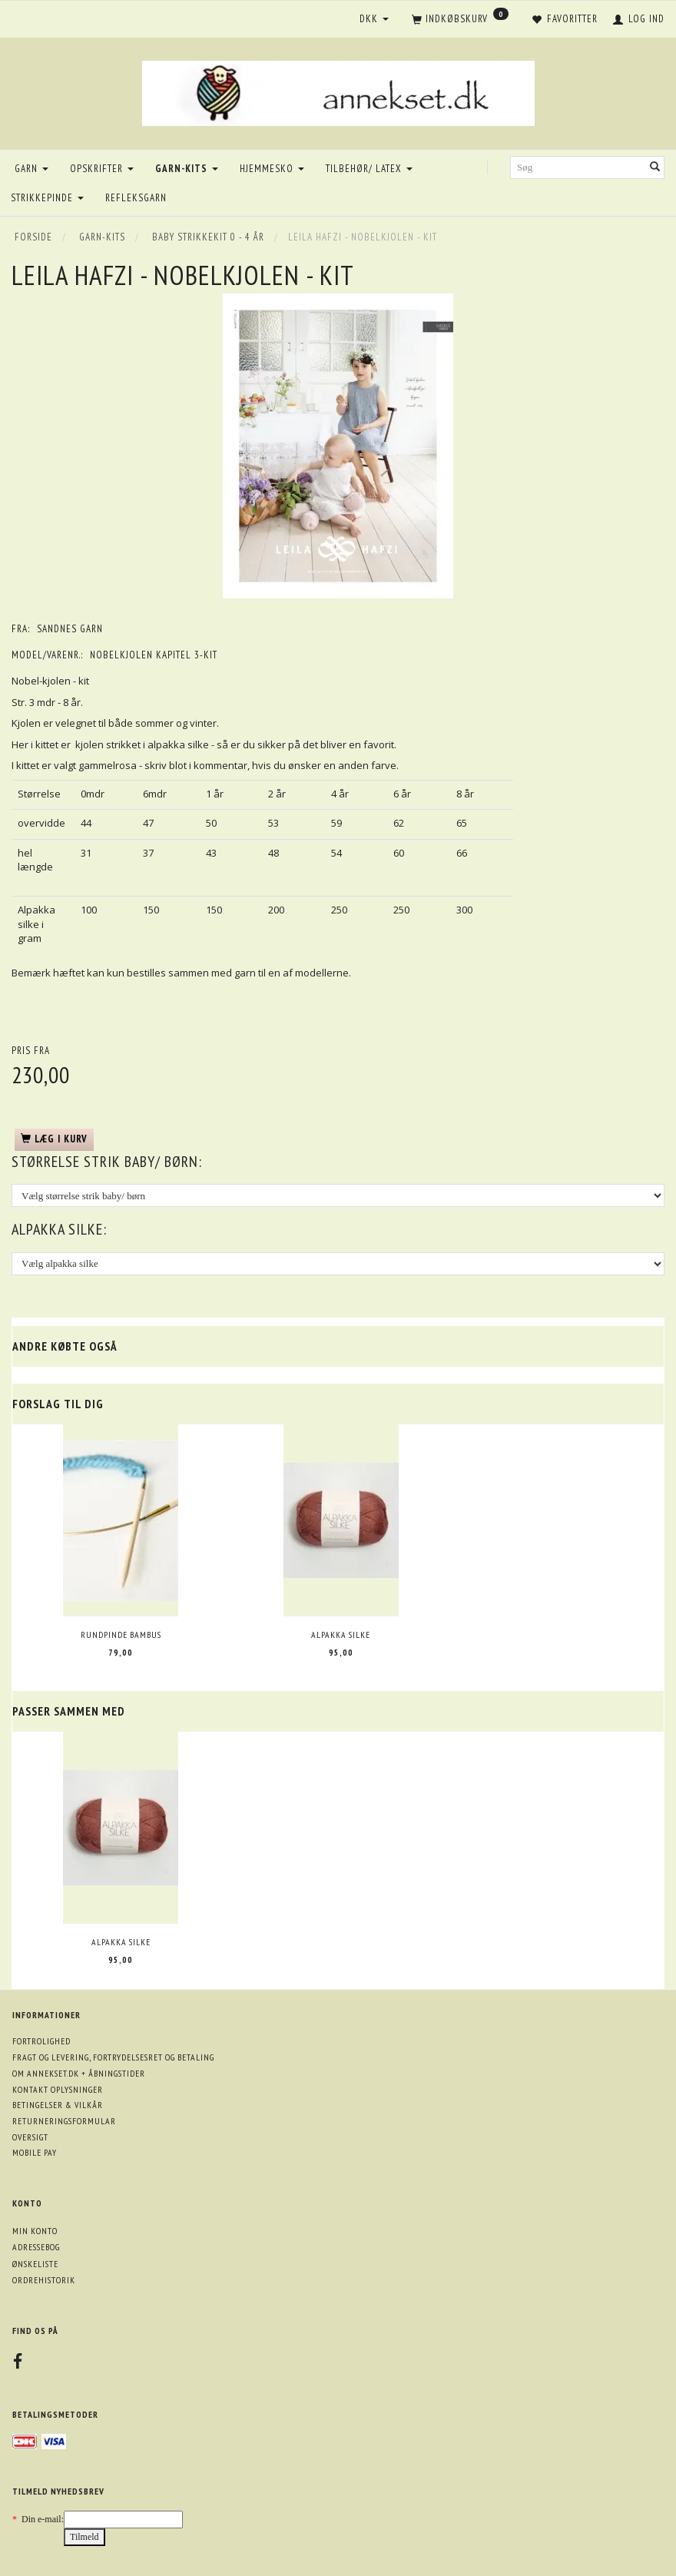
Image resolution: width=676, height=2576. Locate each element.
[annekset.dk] (338, 91)
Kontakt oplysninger (57, 2089)
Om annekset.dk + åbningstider (78, 2073)
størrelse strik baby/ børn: (107, 1162)
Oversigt (30, 2137)
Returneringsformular (64, 2121)
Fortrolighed (41, 2041)
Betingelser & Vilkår (57, 2104)
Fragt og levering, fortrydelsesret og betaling (113, 2057)
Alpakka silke (340, 1634)
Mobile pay (34, 2152)
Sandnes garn (70, 628)
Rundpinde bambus (121, 1634)
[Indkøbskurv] (460, 20)
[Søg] (655, 168)
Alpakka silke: (59, 1229)
